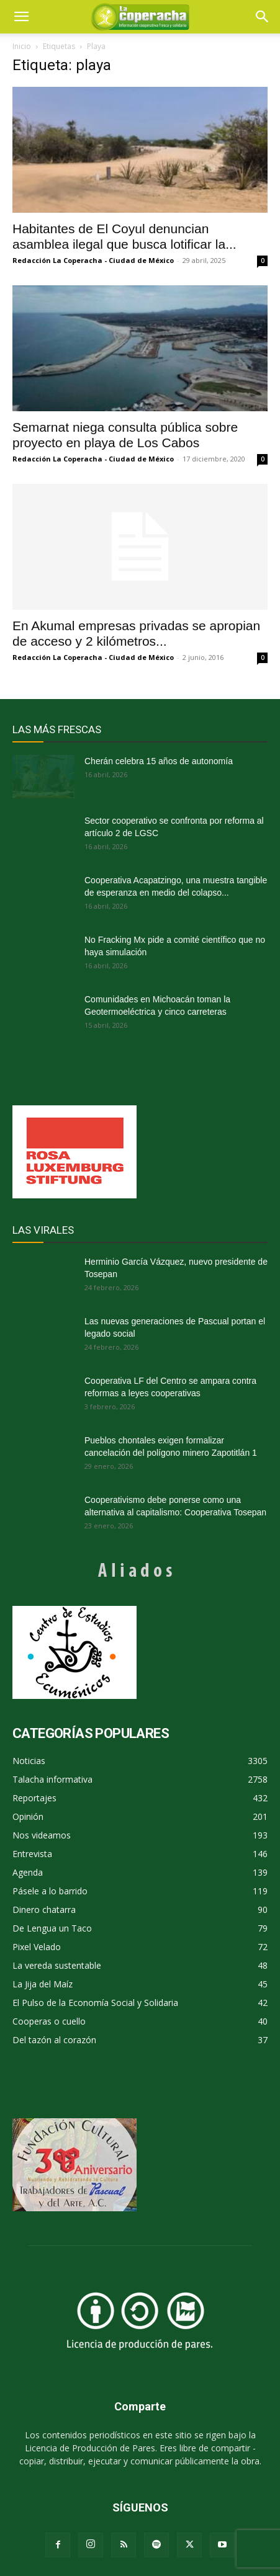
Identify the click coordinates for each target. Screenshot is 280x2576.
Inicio (21, 46)
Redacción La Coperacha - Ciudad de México (93, 260)
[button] (262, 16)
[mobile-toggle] (21, 16)
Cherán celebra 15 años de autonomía (158, 761)
